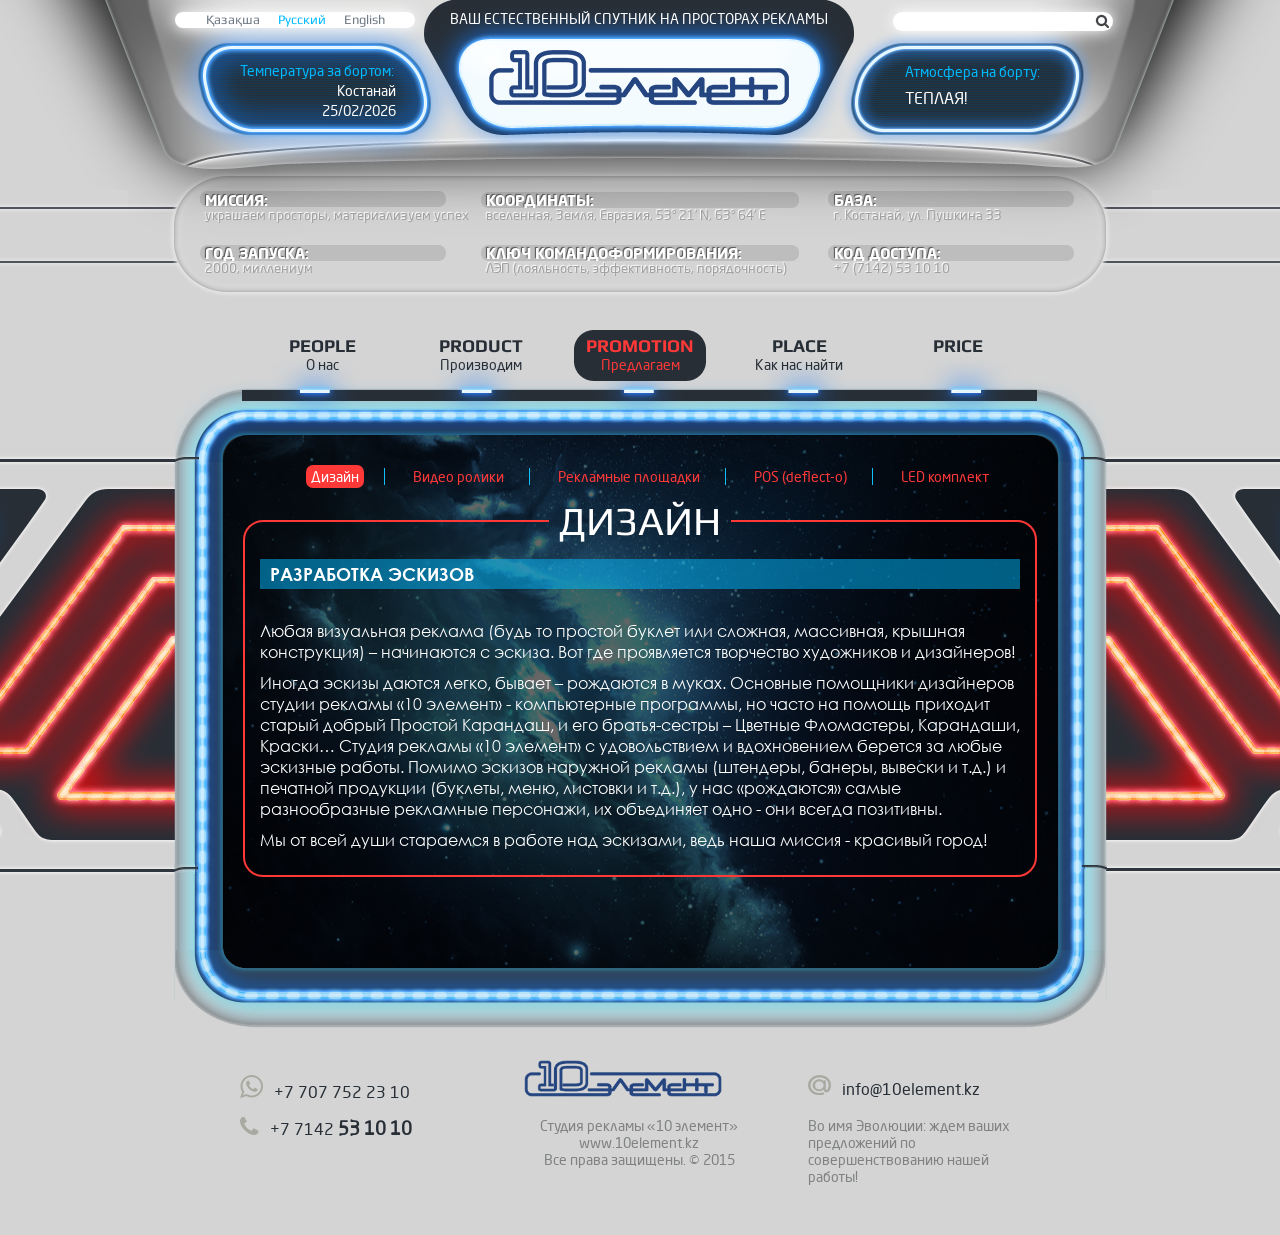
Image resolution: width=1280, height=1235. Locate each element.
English (364, 19)
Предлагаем (640, 364)
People (322, 345)
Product (481, 345)
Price (958, 345)
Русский (302, 19)
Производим (481, 364)
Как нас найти (799, 364)
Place (799, 345)
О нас (322, 364)
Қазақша (233, 19)
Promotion (640, 345)
